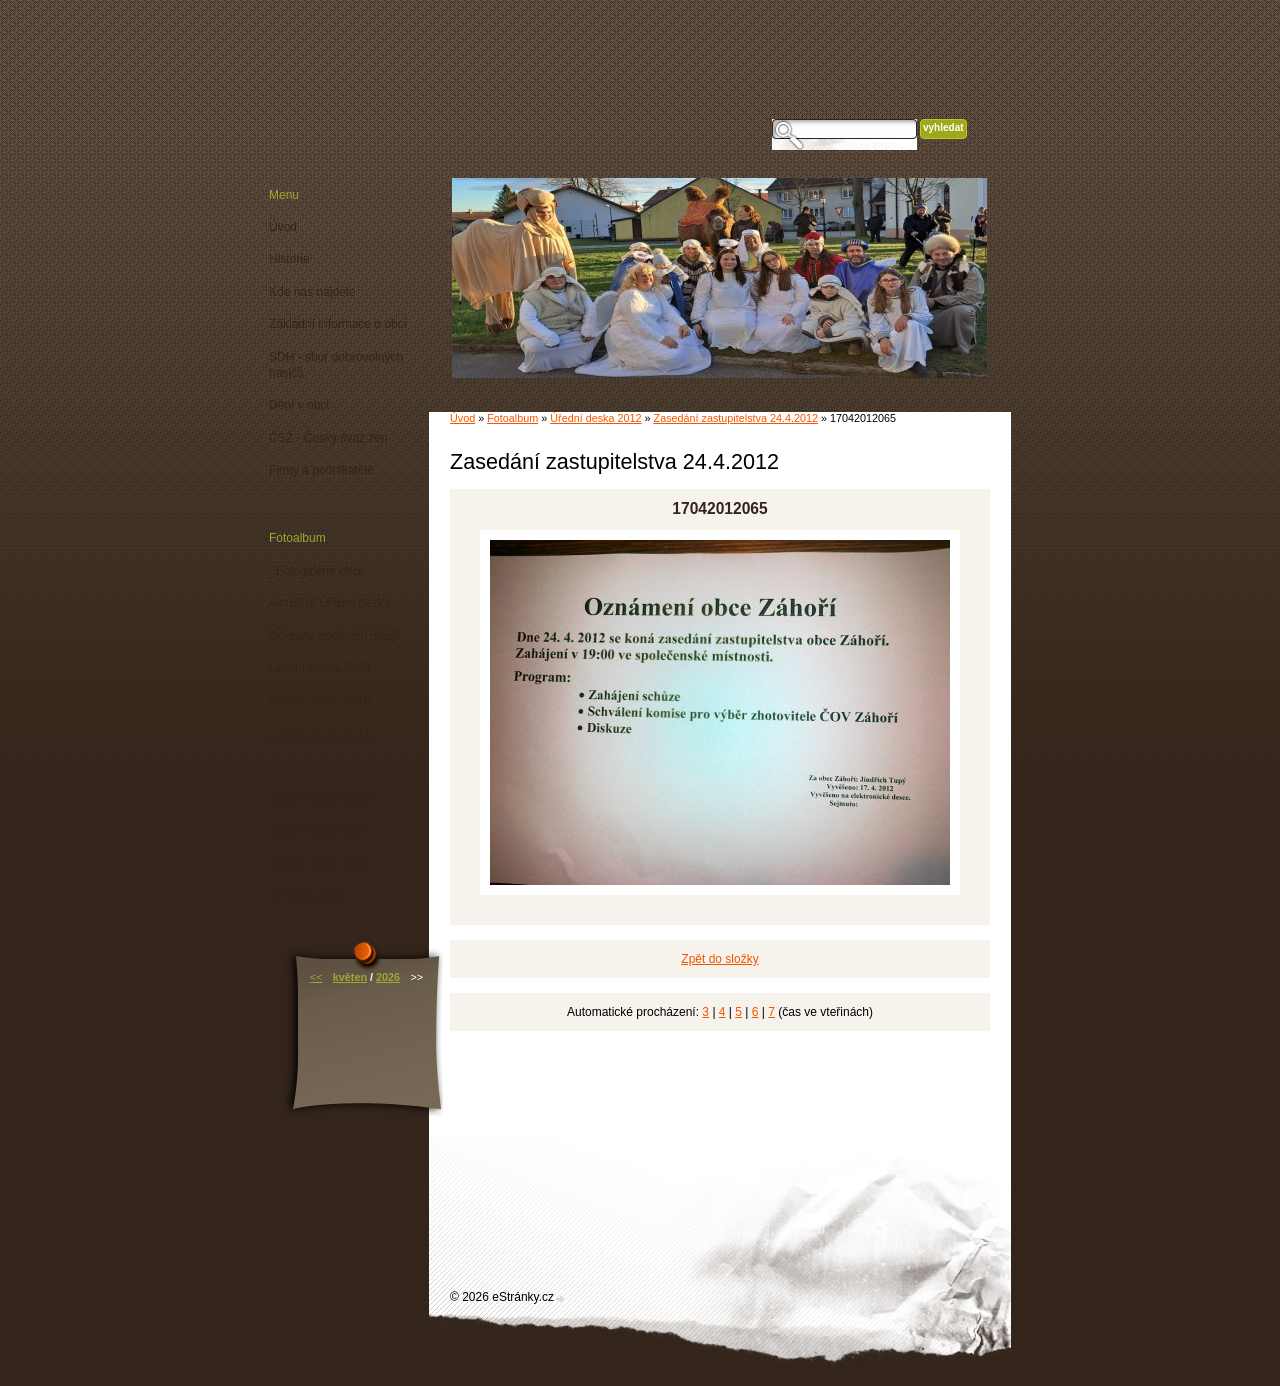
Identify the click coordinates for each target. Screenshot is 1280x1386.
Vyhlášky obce (307, 896)
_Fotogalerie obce (317, 571)
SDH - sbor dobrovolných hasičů (336, 365)
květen (350, 977)
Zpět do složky (719, 959)
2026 (388, 977)
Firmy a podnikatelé (321, 470)
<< (316, 977)
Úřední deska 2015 (319, 864)
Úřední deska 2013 (319, 799)
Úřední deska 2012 (595, 418)
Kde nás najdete (312, 292)
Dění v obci (299, 405)
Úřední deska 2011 (319, 734)
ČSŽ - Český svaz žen (328, 438)
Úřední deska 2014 (319, 831)
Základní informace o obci (337, 324)
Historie (289, 259)
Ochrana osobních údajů (334, 636)
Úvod (462, 418)
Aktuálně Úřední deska (329, 603)
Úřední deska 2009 (319, 668)
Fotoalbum (512, 418)
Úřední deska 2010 (319, 701)
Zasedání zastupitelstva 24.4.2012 (736, 418)
